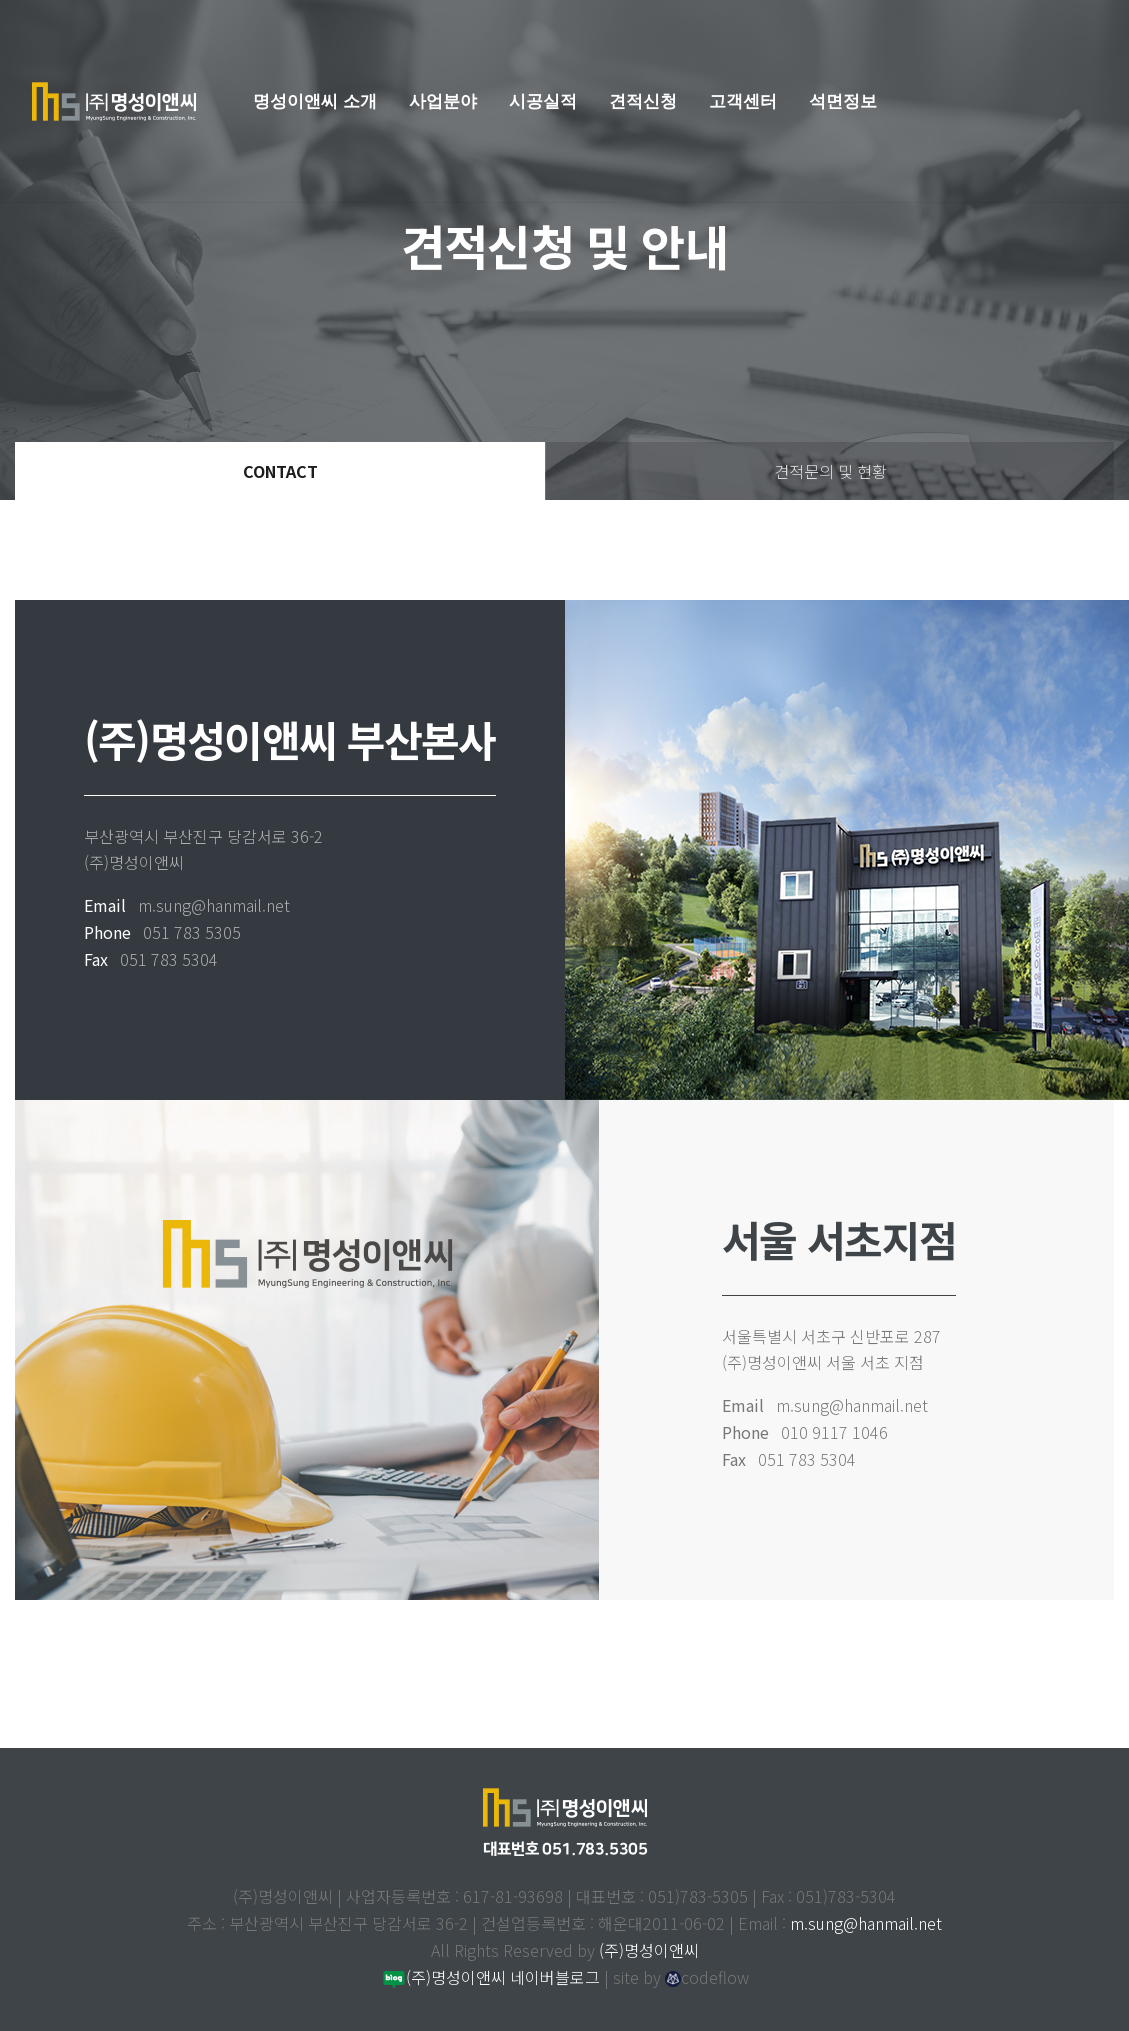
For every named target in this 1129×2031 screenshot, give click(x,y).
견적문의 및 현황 (830, 471)
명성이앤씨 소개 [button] (315, 101)
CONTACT (280, 471)
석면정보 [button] (843, 101)
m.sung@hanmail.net (866, 1923)
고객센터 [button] (743, 101)
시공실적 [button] (543, 101)
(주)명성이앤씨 (649, 1950)
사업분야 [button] (443, 101)
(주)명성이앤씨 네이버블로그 (490, 1977)
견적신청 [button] (643, 101)
